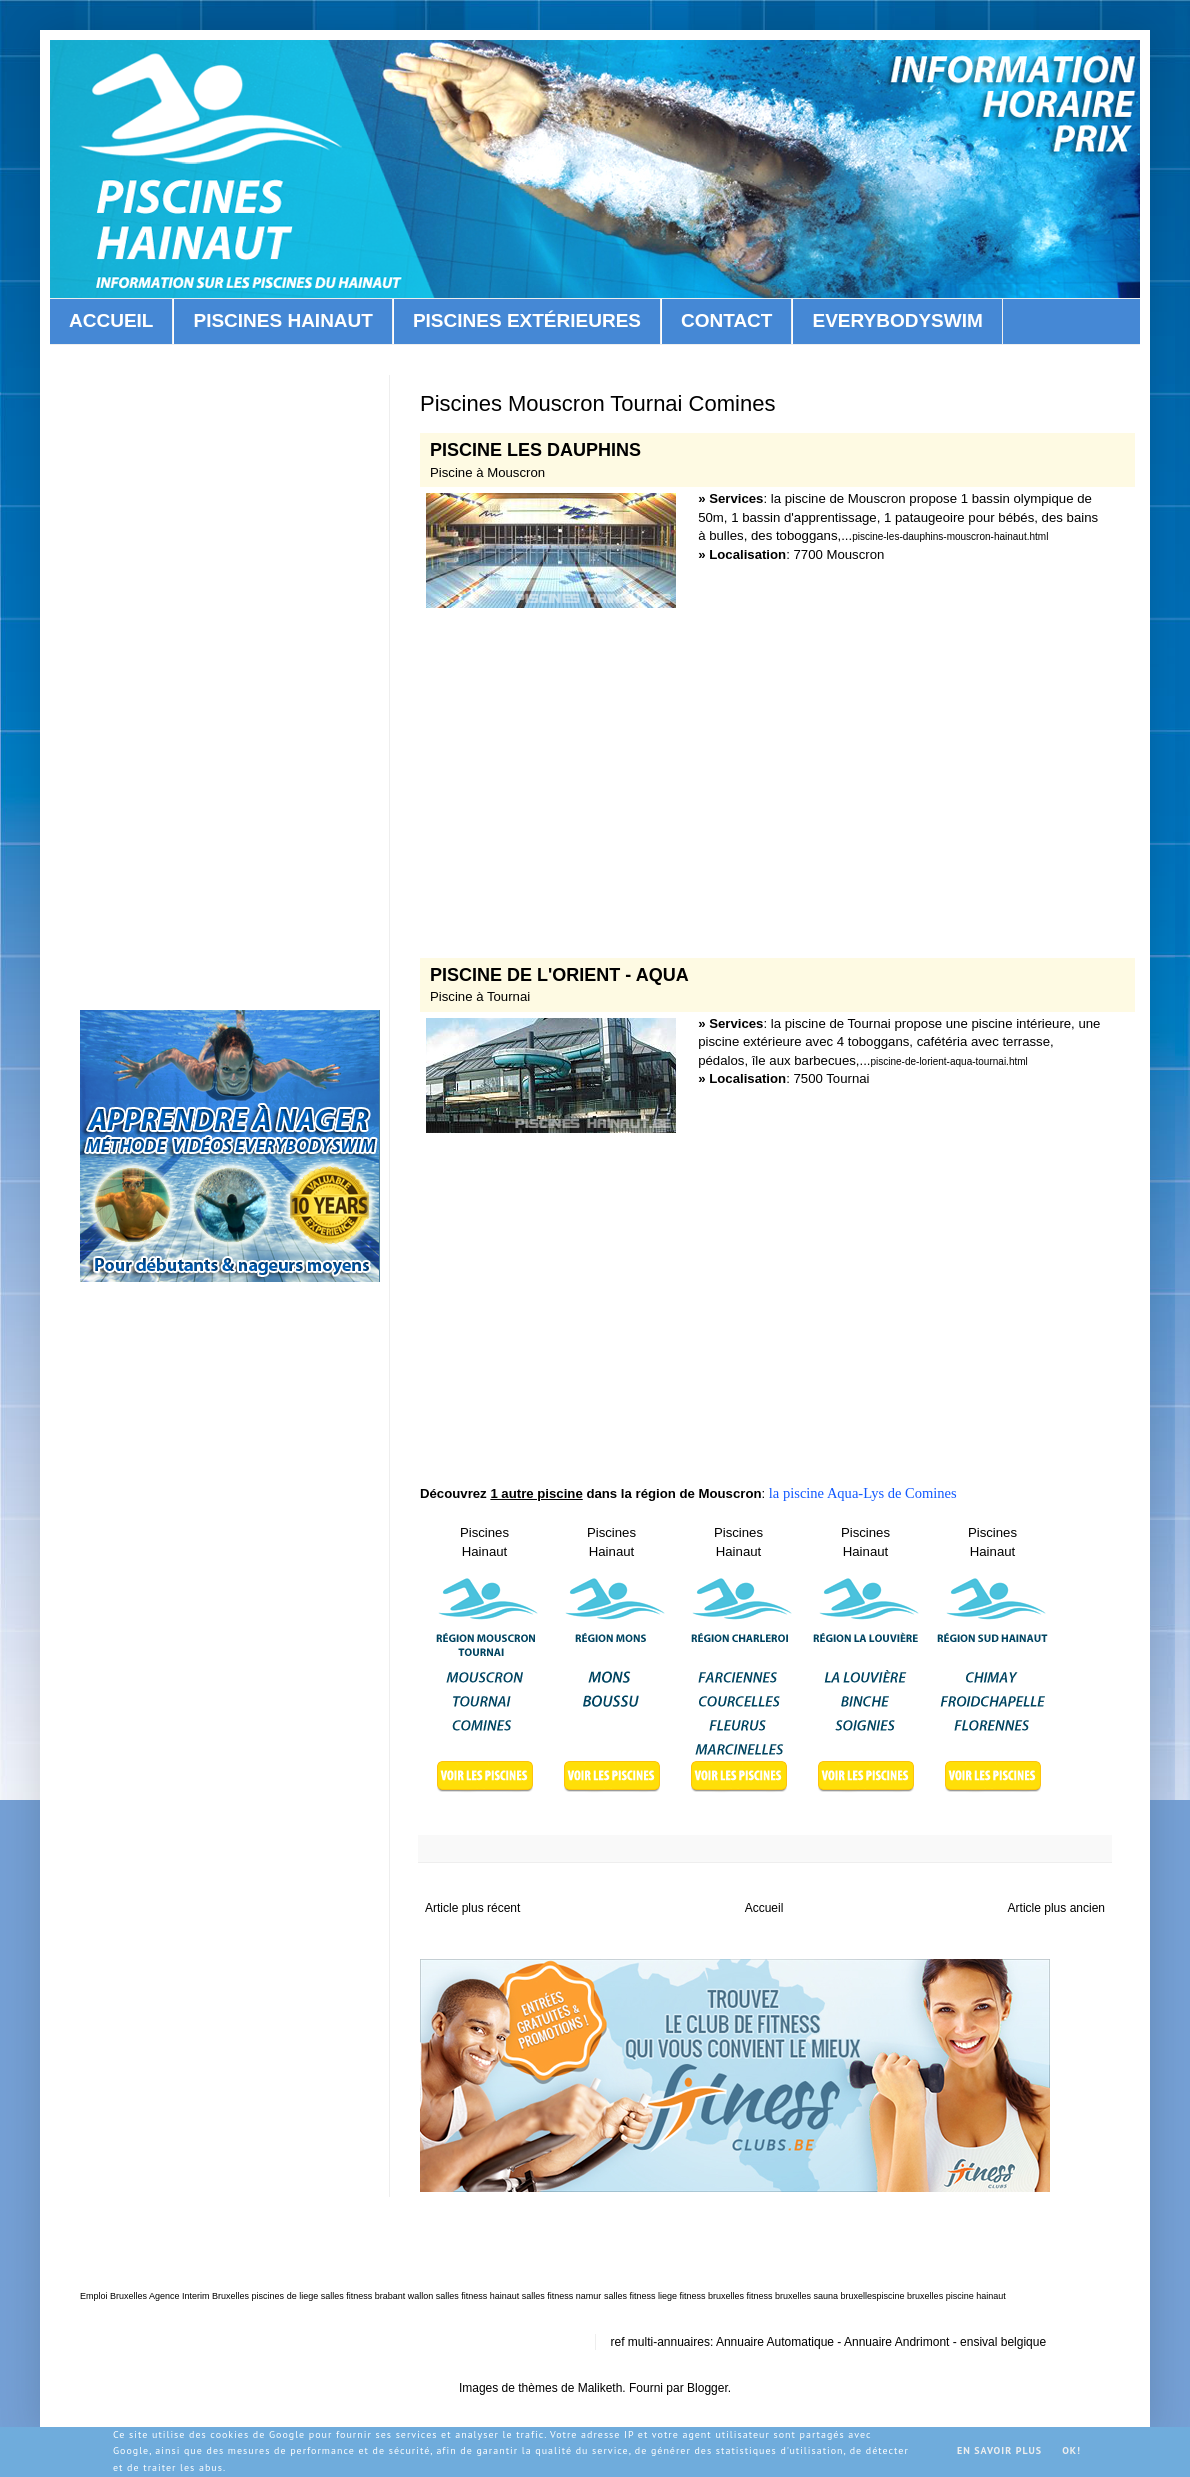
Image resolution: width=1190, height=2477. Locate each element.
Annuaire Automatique (775, 2342)
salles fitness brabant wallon (377, 2296)
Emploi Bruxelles (113, 2296)
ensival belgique (1003, 2342)
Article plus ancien (1056, 1908)
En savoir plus (999, 2450)
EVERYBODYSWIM (897, 320)
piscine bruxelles (910, 2296)
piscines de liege (285, 2296)
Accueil (764, 1908)
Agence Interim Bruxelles (199, 2296)
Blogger (707, 2388)
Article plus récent (472, 1908)
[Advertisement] (765, 773)
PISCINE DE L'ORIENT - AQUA (559, 975)
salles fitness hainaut (478, 2296)
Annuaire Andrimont (896, 2342)
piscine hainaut (976, 2296)
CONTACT (726, 320)
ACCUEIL (111, 320)
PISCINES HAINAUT (282, 320)
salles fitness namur (562, 2296)
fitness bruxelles (711, 2296)
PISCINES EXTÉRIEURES (527, 320)
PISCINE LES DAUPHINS (535, 450)
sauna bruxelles (845, 2296)
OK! (1071, 2450)
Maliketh (600, 2388)
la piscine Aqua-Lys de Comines (861, 1493)
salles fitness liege (640, 2296)
